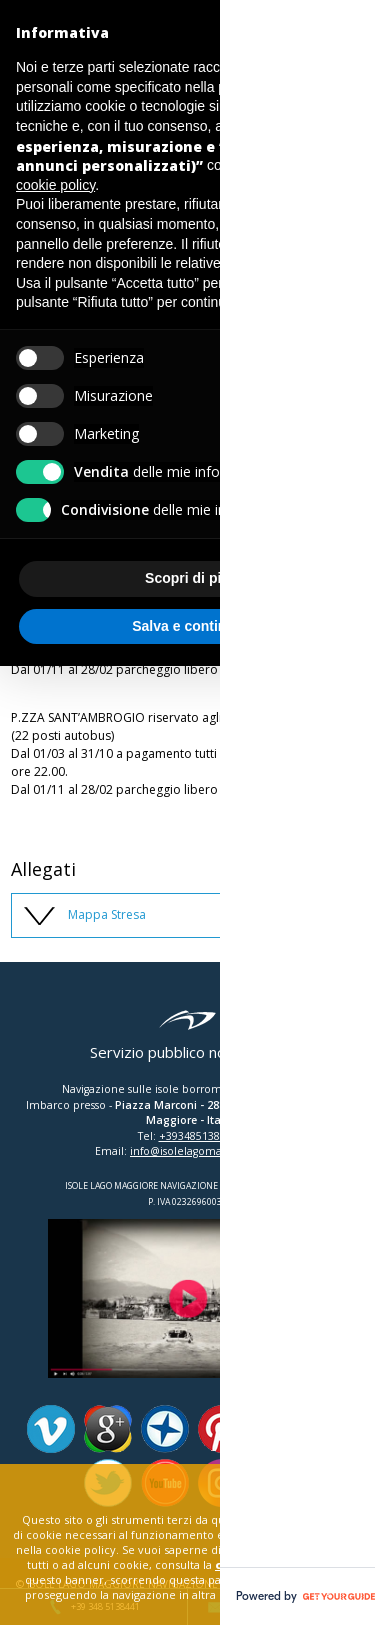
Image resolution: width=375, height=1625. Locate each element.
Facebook (336, 1429)
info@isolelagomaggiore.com (205, 1151)
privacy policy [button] (260, 87)
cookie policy (257, 1564)
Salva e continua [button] (187, 626)
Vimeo (51, 1429)
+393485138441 (198, 1136)
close (315, 1483)
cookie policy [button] (55, 185)
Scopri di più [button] (187, 578)
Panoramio (165, 1429)
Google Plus (108, 1429)
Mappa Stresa (107, 914)
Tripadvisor (279, 1429)
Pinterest (222, 1429)
